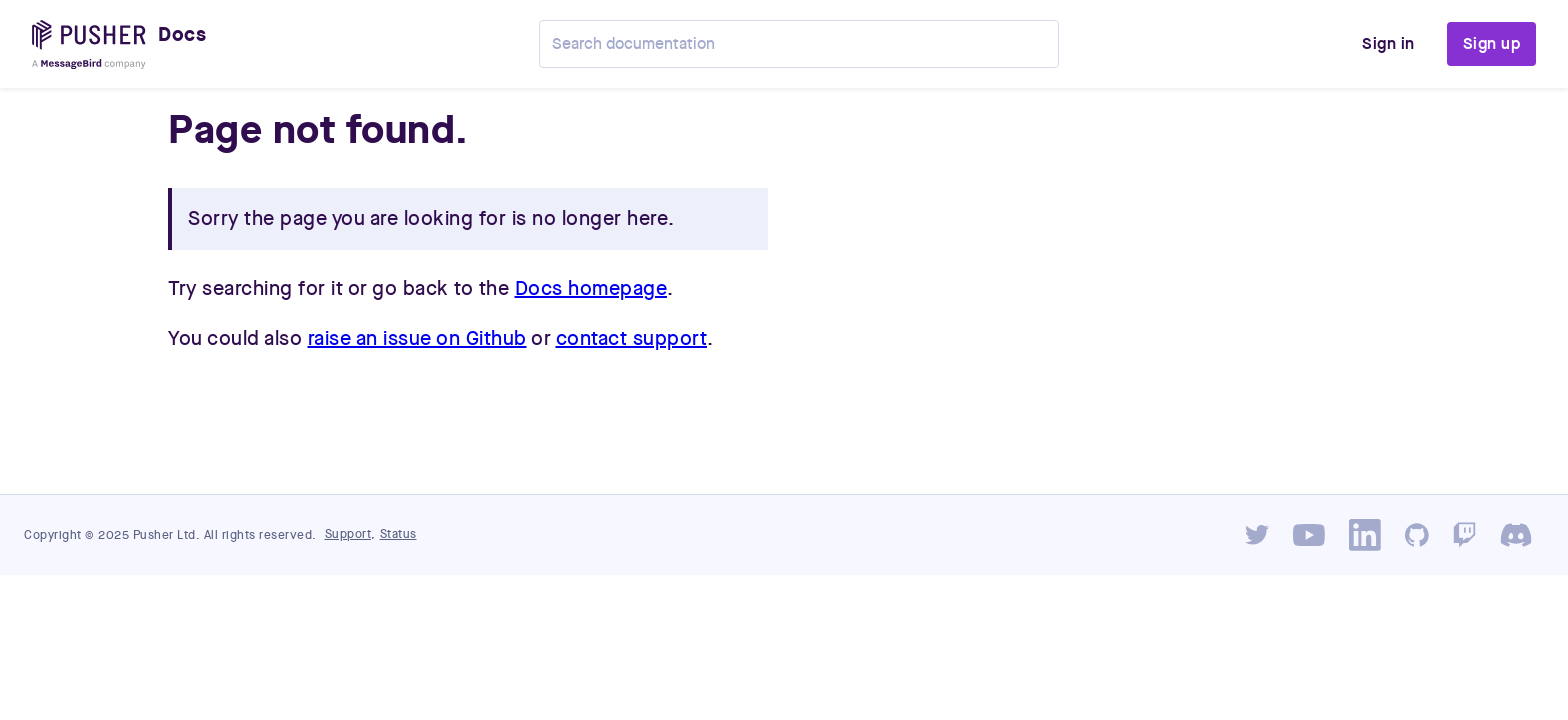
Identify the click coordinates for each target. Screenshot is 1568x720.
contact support (632, 339)
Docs (182, 35)
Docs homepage (591, 289)
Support (348, 534)
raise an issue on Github (417, 339)
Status (398, 534)
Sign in (1388, 44)
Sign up (1492, 44)
